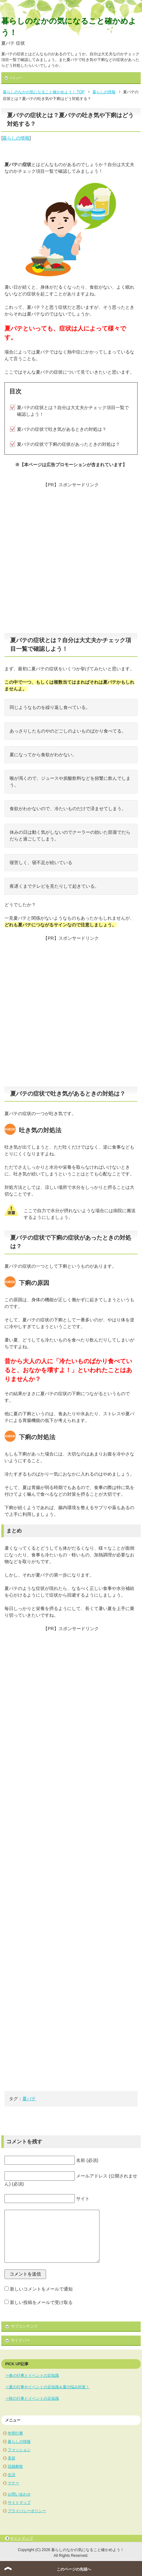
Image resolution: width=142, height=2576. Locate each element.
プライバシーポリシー (27, 2511)
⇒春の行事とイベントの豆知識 (32, 2375)
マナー (13, 2483)
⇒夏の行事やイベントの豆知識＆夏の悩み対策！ (47, 2387)
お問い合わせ (19, 2494)
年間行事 (15, 2433)
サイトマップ (19, 2502)
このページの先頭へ (74, 2569)
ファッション (19, 2450)
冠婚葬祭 (15, 2466)
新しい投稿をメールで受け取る (41, 2302)
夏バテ (29, 2098)
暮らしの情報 (16, 138)
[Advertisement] (71, 559)
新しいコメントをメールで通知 (41, 2288)
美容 (11, 2458)
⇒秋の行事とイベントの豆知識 (32, 2398)
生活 (11, 2475)
